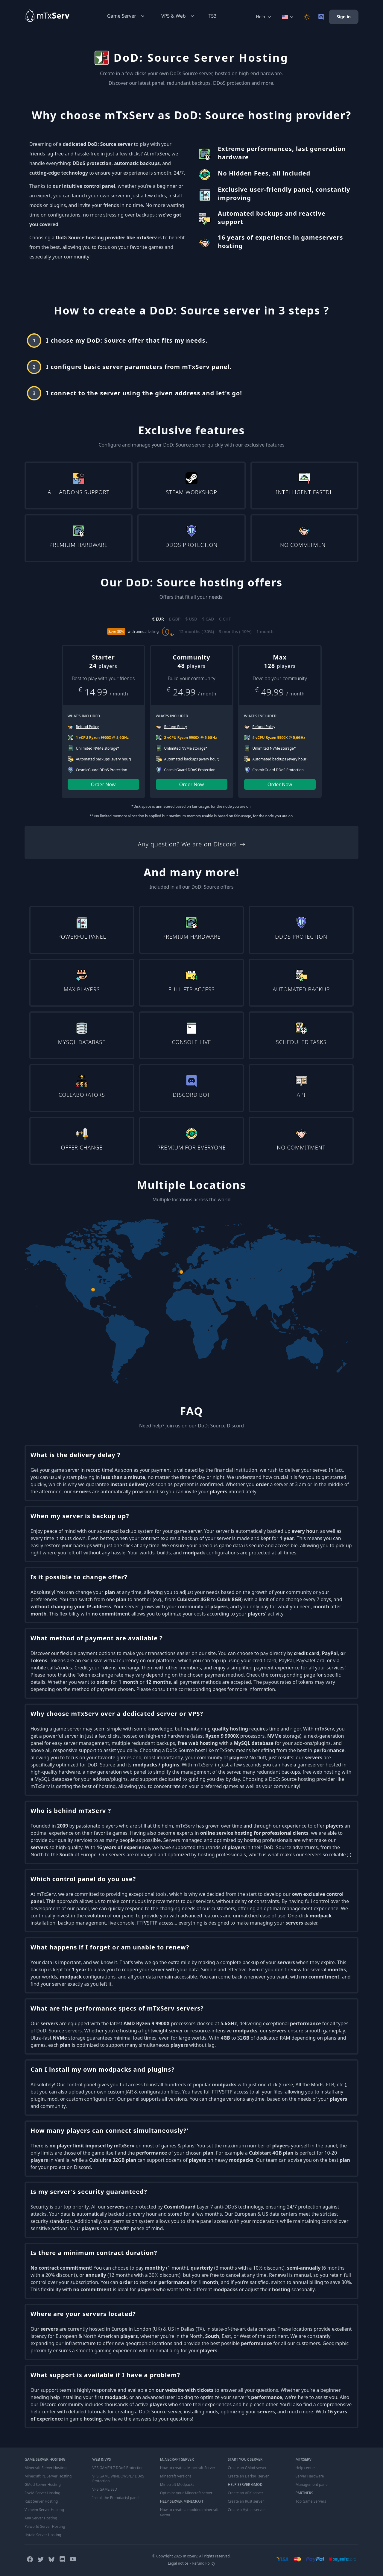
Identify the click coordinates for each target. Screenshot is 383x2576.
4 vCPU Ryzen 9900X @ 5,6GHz (279, 737)
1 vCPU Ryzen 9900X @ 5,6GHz (102, 737)
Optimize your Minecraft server (186, 2493)
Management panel (312, 2484)
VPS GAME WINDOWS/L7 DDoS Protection (118, 2478)
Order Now (103, 784)
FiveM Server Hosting (42, 2493)
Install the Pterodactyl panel (115, 2497)
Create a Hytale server (246, 2509)
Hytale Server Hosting (43, 2535)
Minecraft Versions (176, 2476)
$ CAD (208, 619)
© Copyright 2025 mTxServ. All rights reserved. (191, 2556)
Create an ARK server (245, 2493)
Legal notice (178, 2563)
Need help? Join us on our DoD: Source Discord (191, 1425)
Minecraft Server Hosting (45, 2467)
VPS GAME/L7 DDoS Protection (118, 2467)
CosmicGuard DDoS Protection (101, 769)
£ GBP (175, 619)
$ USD (191, 619)
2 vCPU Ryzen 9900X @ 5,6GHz (190, 737)
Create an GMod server (247, 2467)
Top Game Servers (311, 2501)
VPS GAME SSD (104, 2489)
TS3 (213, 16)
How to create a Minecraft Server (187, 2467)
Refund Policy (203, 2563)
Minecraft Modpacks (177, 2484)
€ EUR (158, 619)
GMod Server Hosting (43, 2484)
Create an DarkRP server (248, 2476)
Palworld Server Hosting (45, 2526)
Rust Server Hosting (41, 2501)
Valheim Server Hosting (44, 2509)
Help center (305, 2467)
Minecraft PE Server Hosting (48, 2476)
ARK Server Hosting (41, 2518)
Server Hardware (310, 2476)
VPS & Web (178, 16)
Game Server (126, 16)
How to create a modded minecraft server (189, 2512)
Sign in (344, 16)
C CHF (225, 619)
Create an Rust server (246, 2501)
